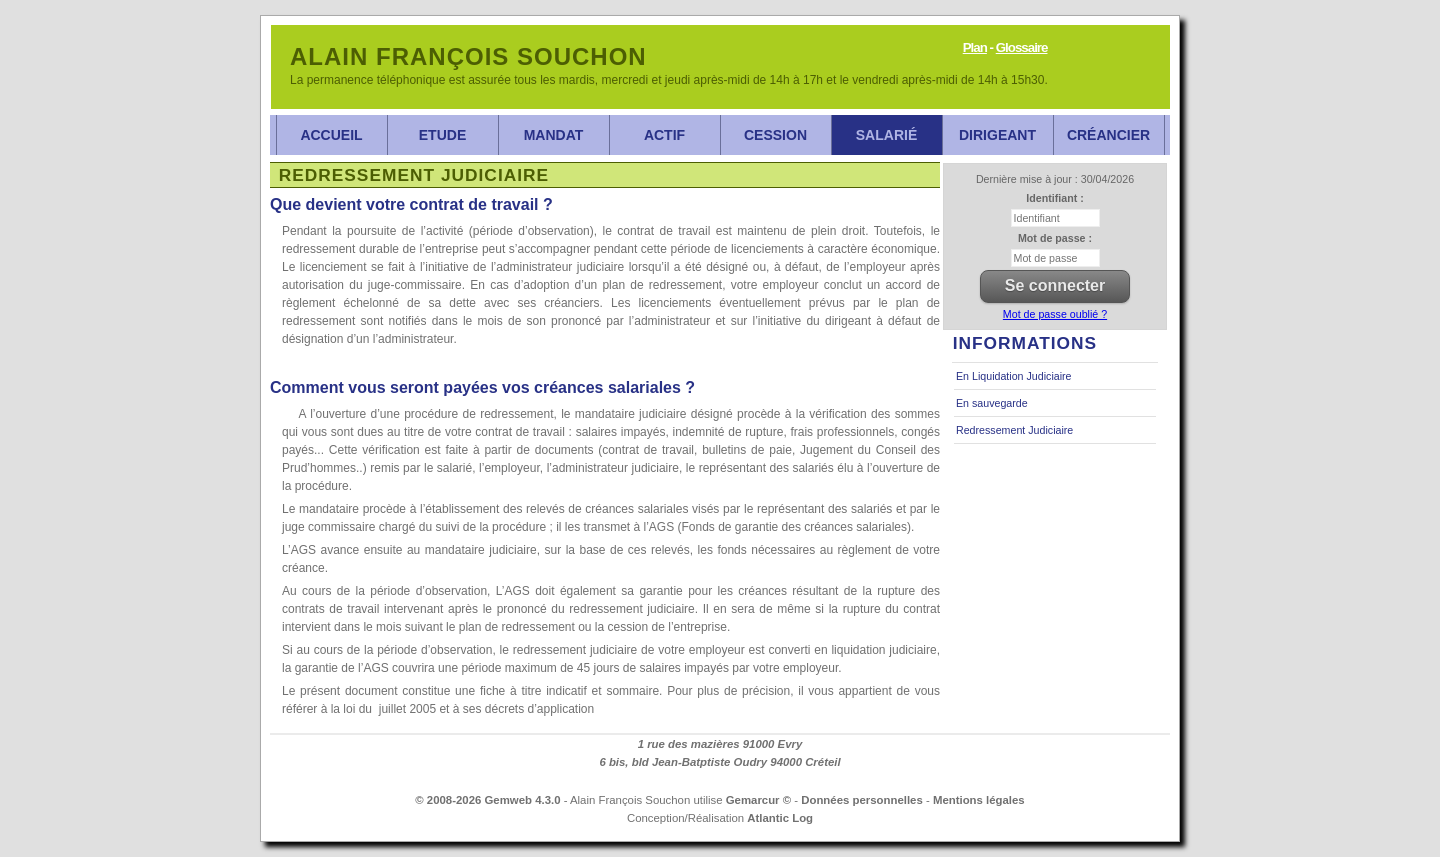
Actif (664, 135)
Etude (442, 135)
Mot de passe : (1055, 238)
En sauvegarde (992, 403)
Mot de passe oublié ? (1055, 314)
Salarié (886, 135)
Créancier (1108, 135)
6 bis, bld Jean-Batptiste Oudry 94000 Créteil (719, 762)
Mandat (554, 135)
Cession (775, 135)
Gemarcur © (758, 800)
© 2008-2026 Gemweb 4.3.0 (487, 800)
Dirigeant (997, 135)
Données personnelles (862, 800)
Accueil (331, 135)
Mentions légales (979, 800)
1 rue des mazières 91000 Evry (720, 744)
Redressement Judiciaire (1014, 430)
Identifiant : (1054, 198)
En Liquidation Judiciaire (1014, 376)
